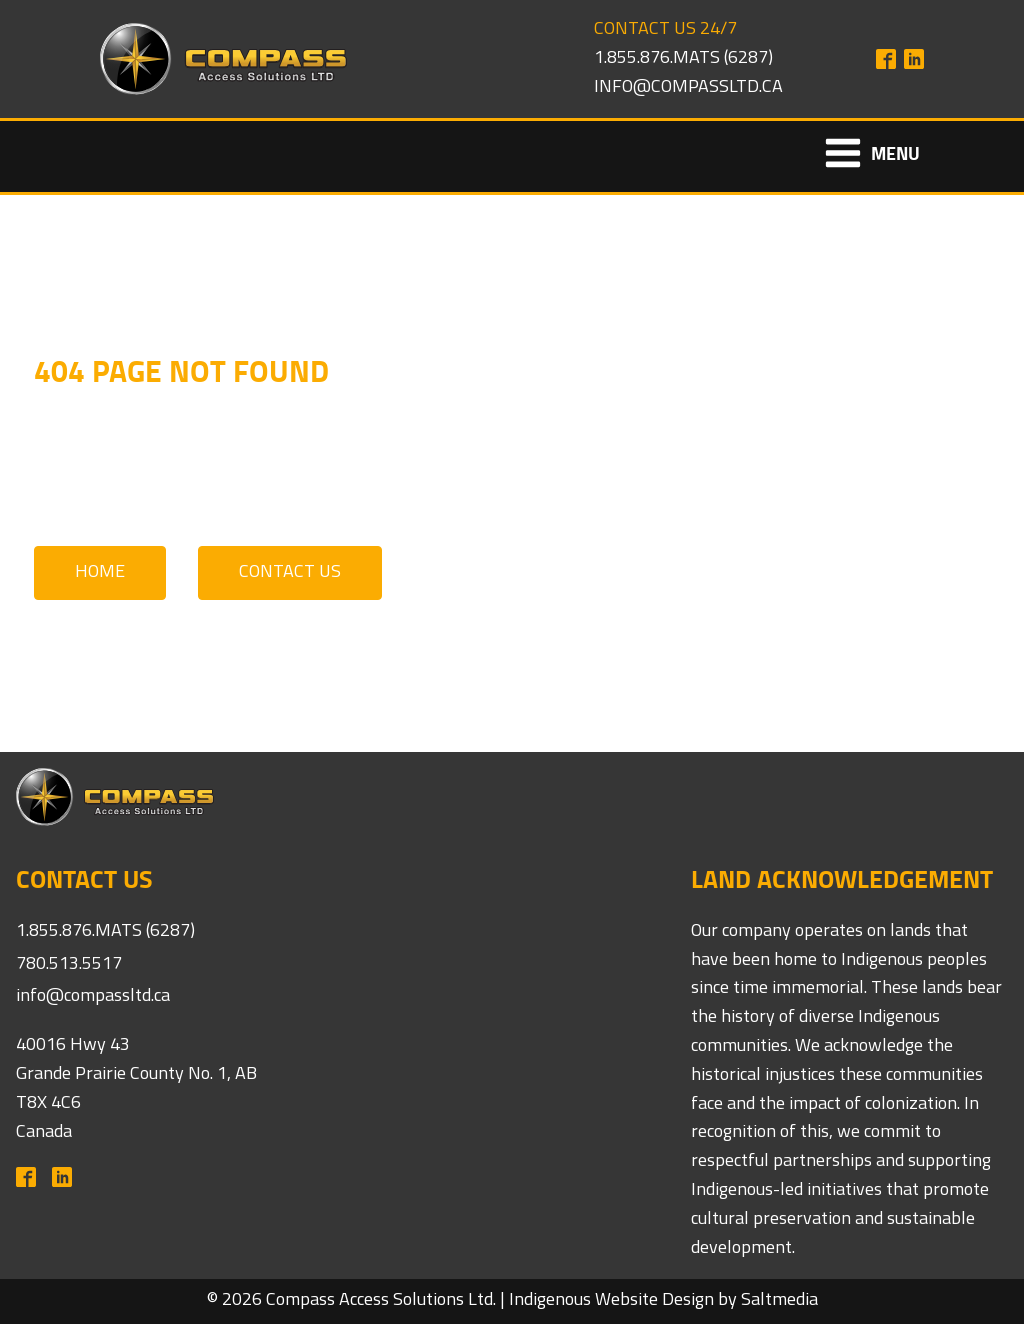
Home (100, 572)
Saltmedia (779, 1300)
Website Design (654, 1300)
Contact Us (290, 572)
